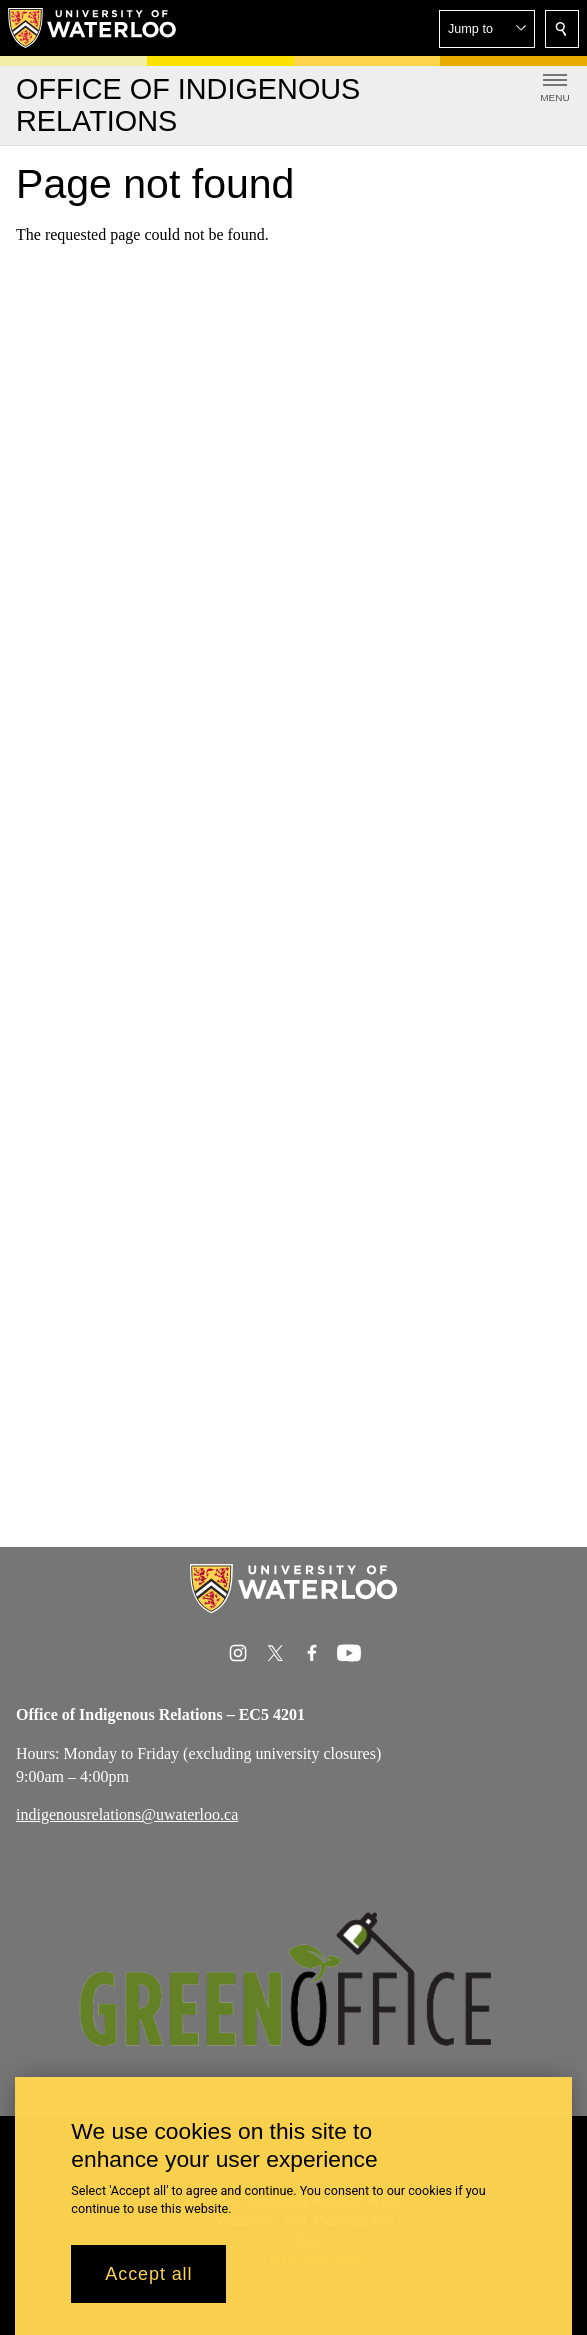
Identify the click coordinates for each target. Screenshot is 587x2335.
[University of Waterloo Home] (93, 28)
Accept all (148, 2275)
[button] (487, 29)
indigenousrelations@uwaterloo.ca (127, 1814)
